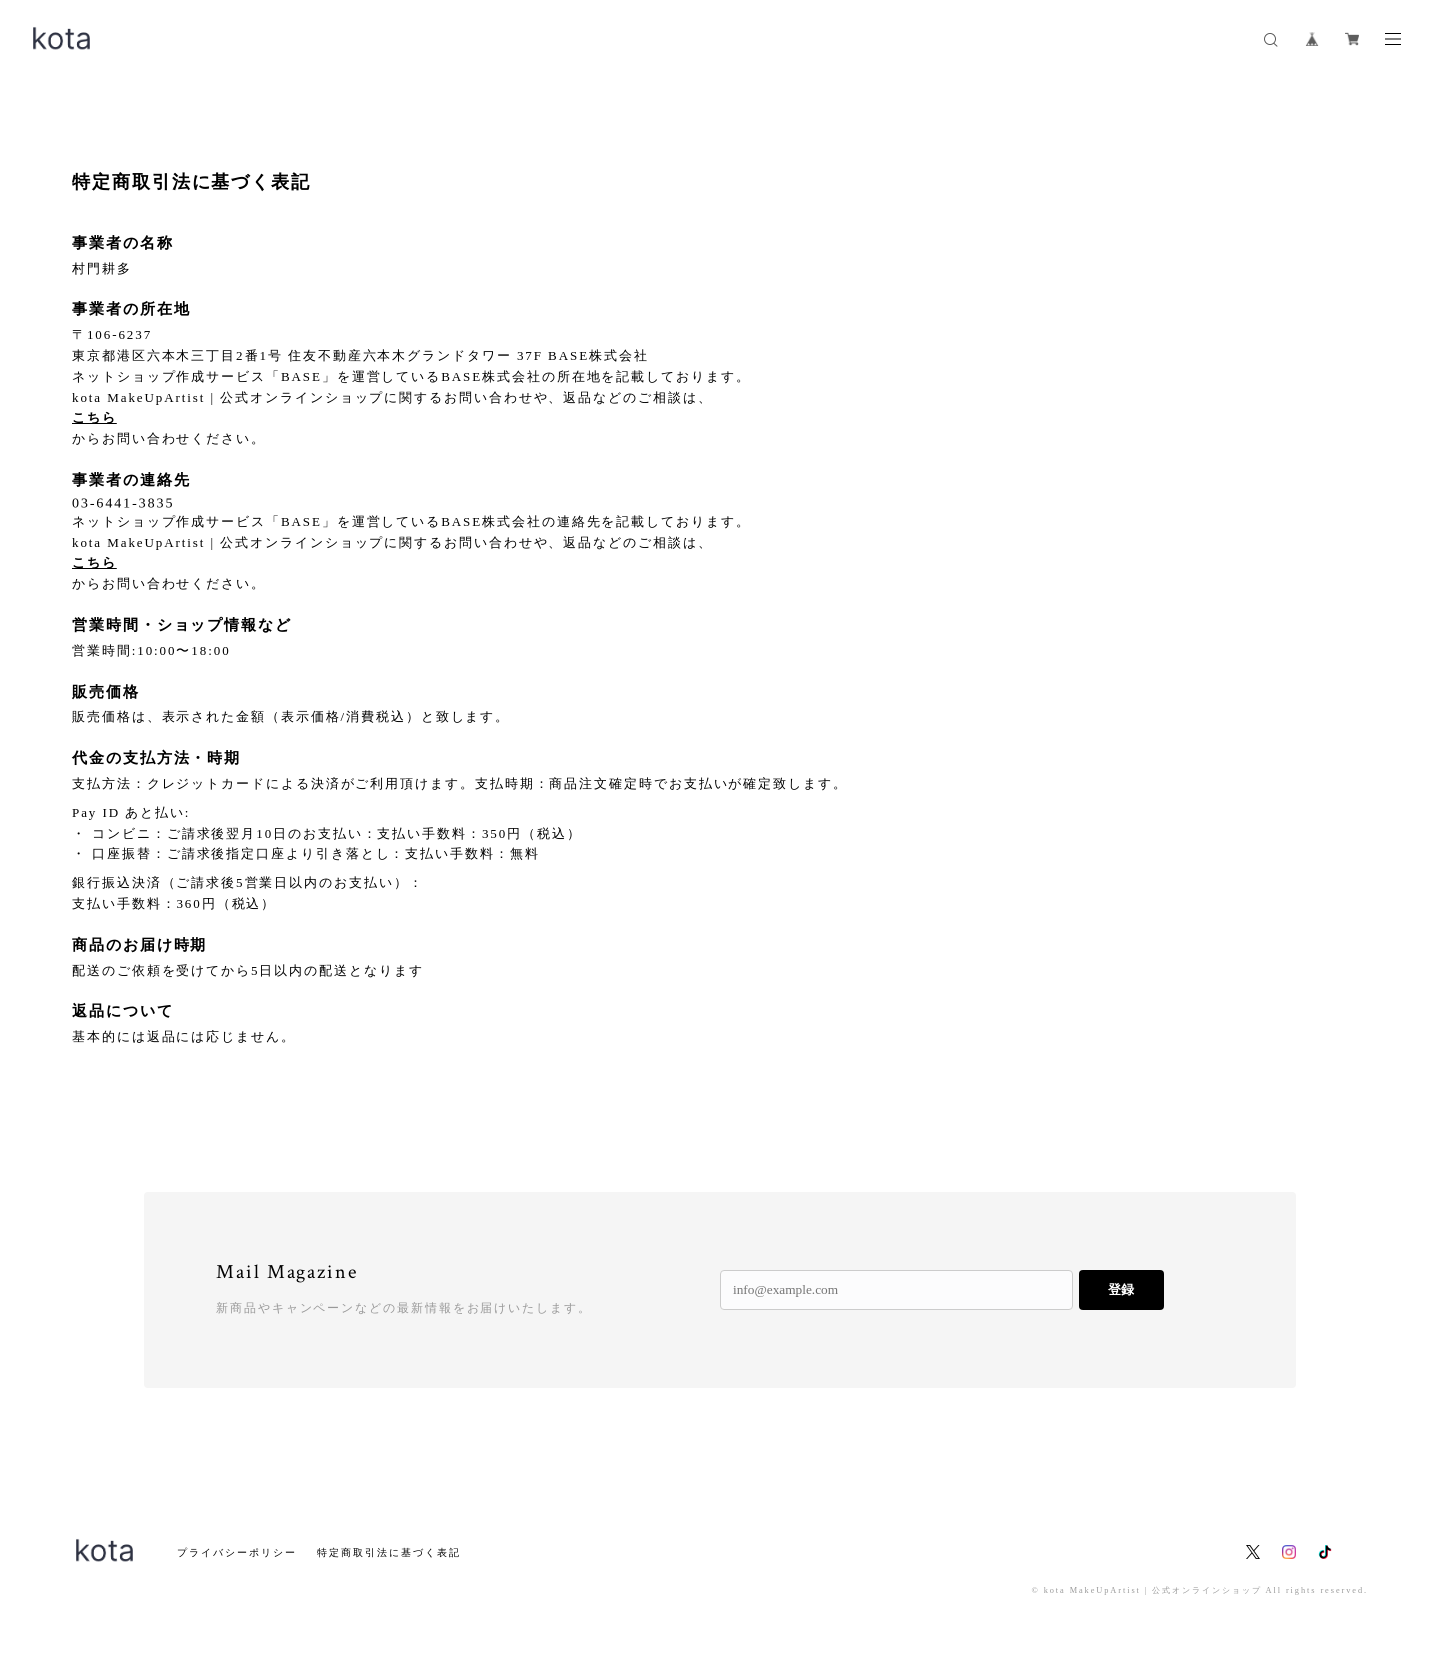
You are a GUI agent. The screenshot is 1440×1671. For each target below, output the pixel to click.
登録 (1121, 1289)
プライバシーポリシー (236, 1552)
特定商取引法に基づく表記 (388, 1552)
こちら (94, 417)
